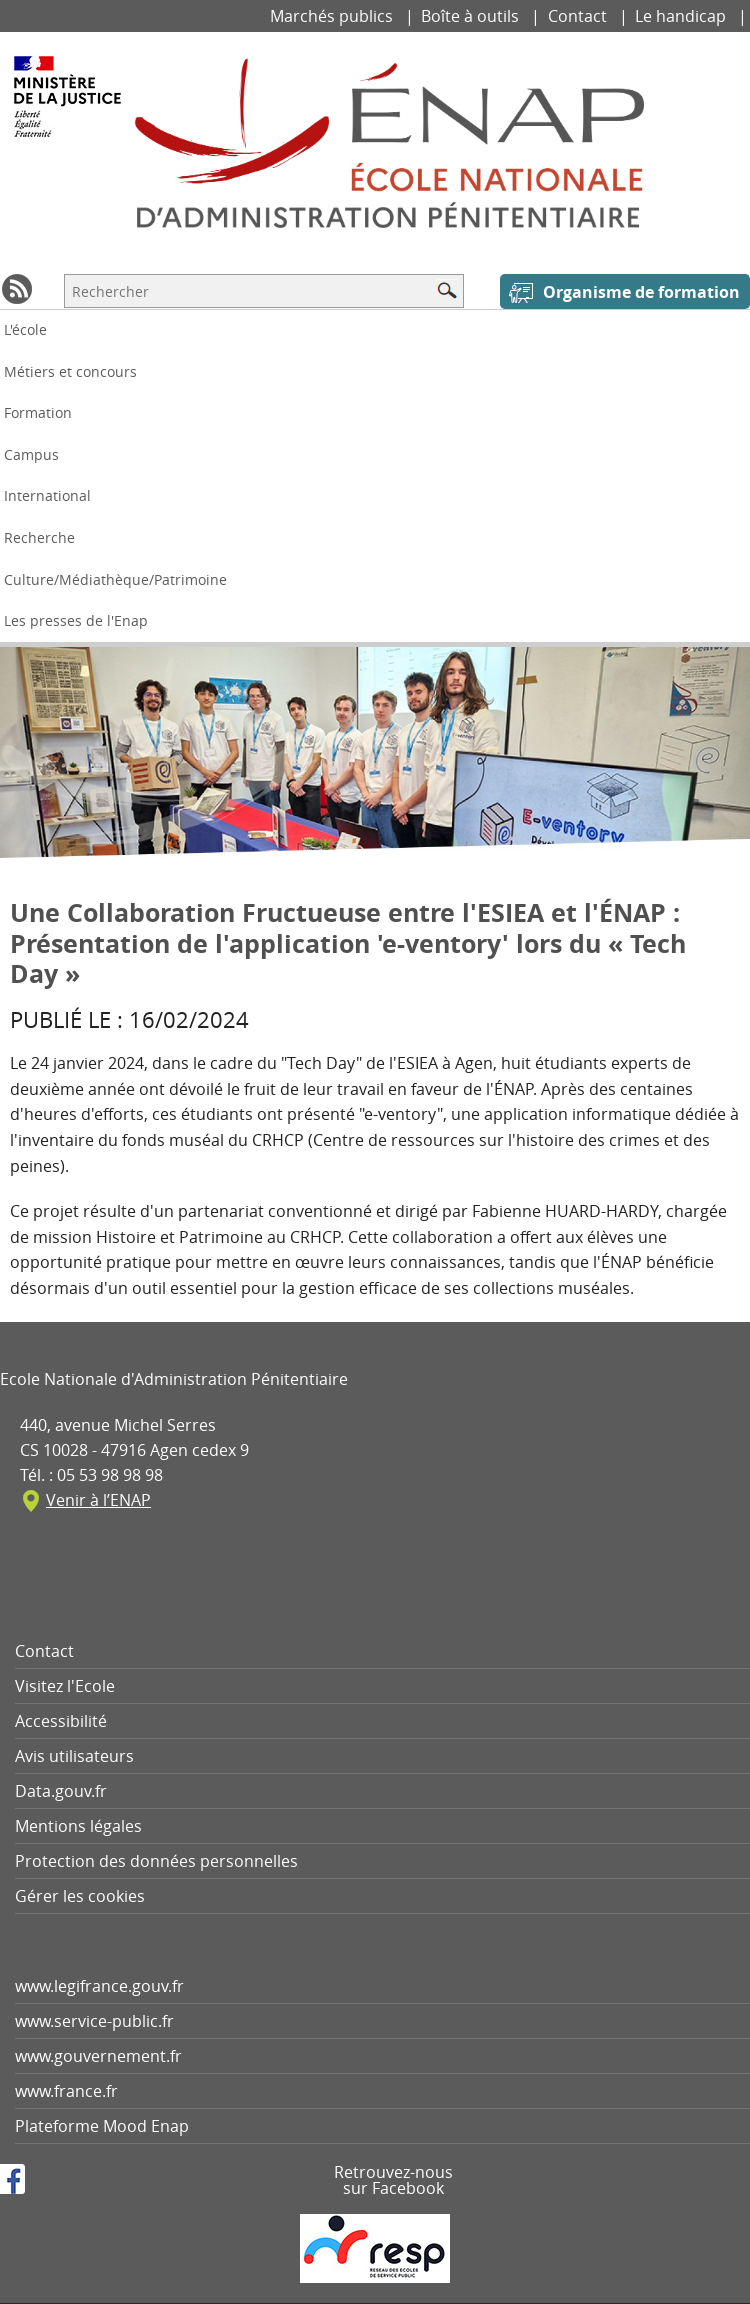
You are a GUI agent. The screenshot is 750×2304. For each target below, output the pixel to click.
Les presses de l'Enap (76, 620)
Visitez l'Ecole (65, 1686)
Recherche (39, 537)
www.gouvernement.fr (98, 2056)
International (47, 495)
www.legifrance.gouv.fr (99, 1986)
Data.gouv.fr (61, 1791)
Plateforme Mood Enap (102, 2126)
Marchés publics (333, 16)
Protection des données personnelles (156, 1861)
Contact (579, 16)
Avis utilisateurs (74, 1756)
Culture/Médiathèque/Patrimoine (115, 579)
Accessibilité (61, 1721)
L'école (25, 329)
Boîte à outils (472, 16)
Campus (31, 454)
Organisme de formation (641, 292)
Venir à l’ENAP (98, 1500)
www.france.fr (66, 2091)
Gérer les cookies (80, 1896)
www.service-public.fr (94, 2021)
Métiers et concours (70, 371)
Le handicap (682, 16)
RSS (17, 289)
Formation (38, 412)
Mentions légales (78, 1826)
